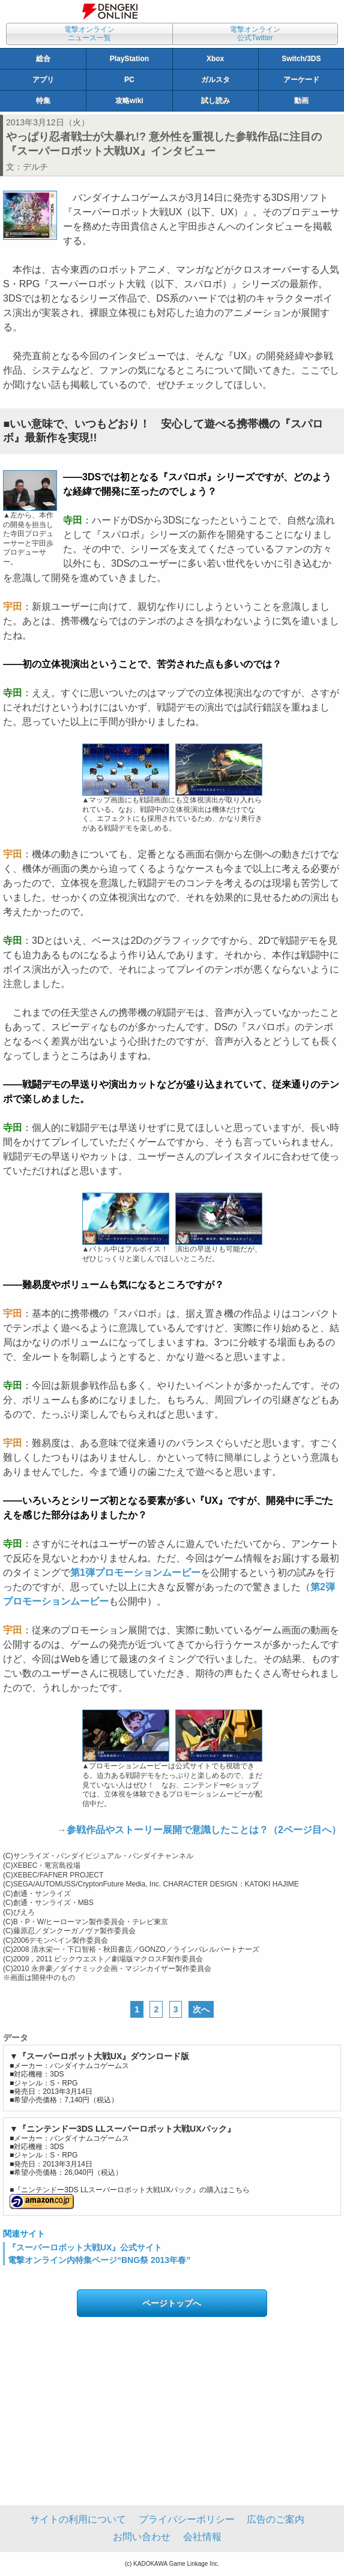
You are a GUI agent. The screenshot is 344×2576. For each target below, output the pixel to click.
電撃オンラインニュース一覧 (89, 33)
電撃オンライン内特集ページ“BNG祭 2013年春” (99, 2260)
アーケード (301, 80)
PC (129, 80)
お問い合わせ (141, 2537)
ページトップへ (171, 2303)
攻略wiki (129, 101)
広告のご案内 (275, 2519)
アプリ (43, 80)
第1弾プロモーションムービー (135, 1572)
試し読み (215, 101)
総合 (43, 59)
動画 (301, 101)
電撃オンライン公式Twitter (255, 33)
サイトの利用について (78, 2519)
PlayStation (129, 59)
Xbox (215, 59)
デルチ (35, 166)
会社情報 (202, 2537)
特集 (43, 101)
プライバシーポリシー (187, 2519)
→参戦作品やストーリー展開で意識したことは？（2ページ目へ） (199, 1830)
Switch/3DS (301, 59)
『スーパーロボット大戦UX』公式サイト (85, 2247)
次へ (201, 2009)
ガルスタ (215, 80)
